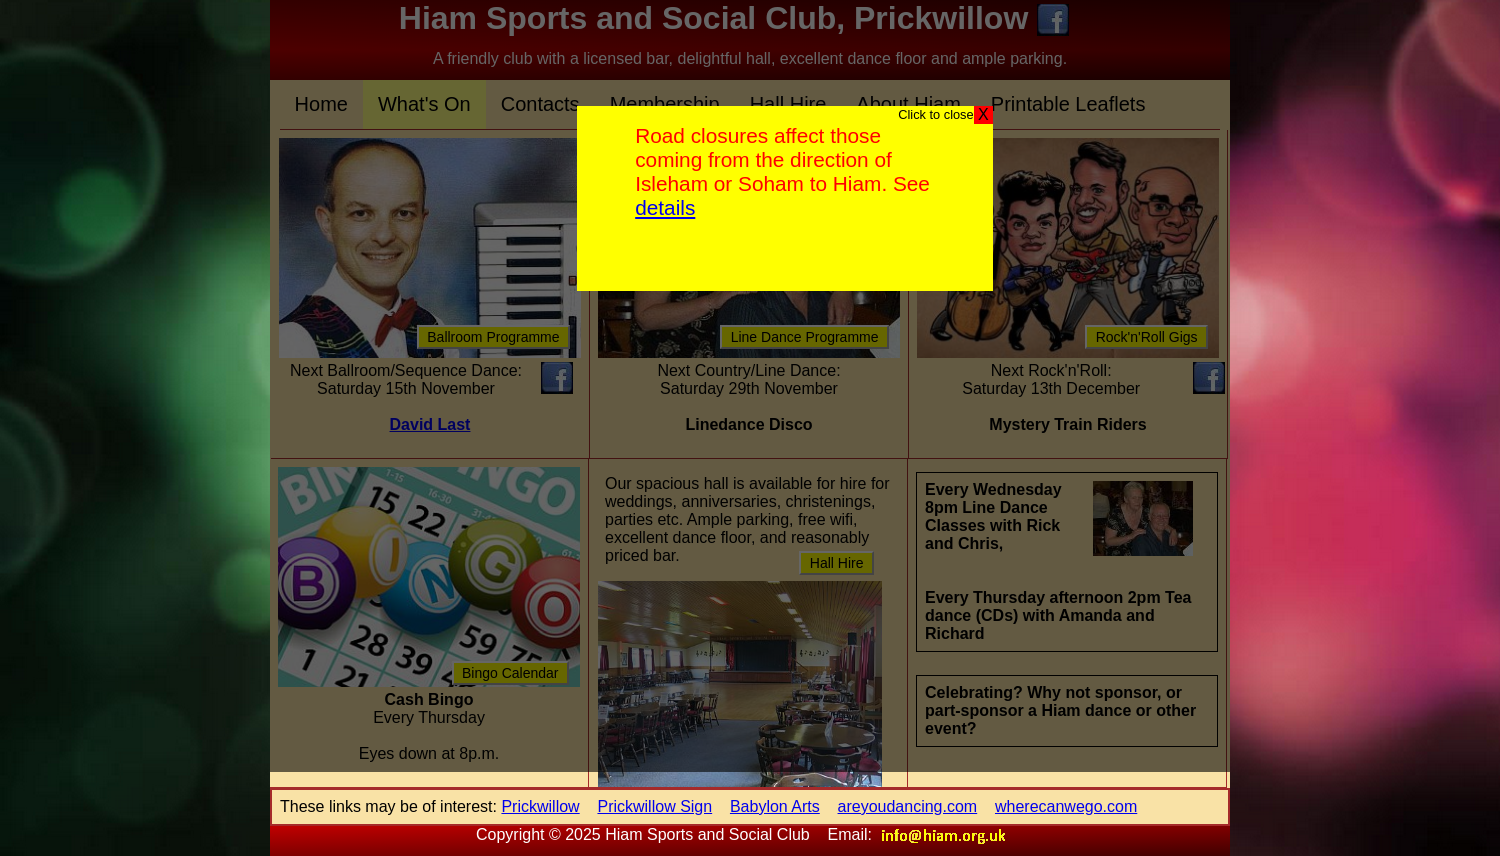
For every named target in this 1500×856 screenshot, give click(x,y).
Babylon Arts (775, 806)
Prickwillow (540, 806)
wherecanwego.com (1066, 806)
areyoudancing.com (908, 806)
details (665, 207)
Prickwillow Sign (654, 806)
